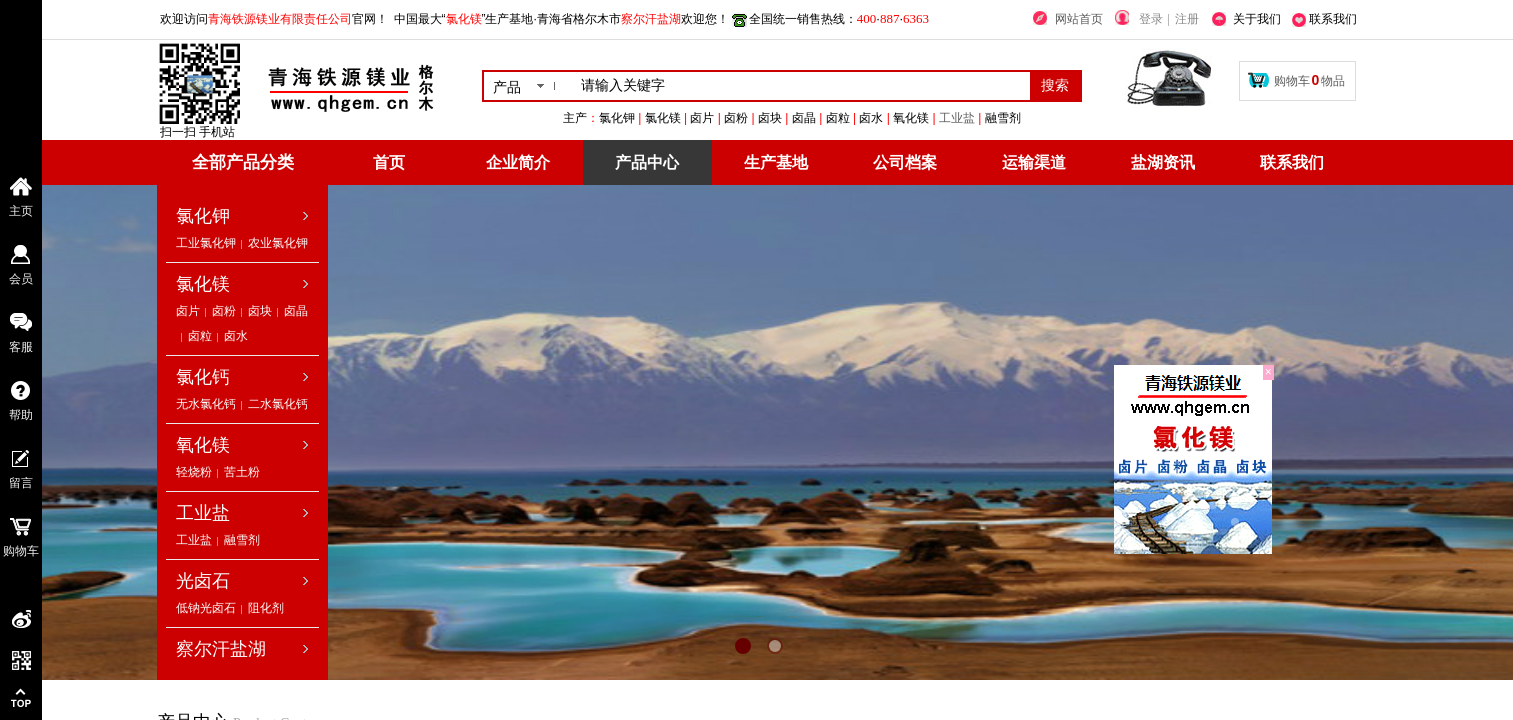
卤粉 (224, 311)
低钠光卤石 (206, 608)
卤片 (188, 311)
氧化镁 (203, 445)
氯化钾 (203, 216)
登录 (1151, 19)
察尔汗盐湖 (221, 649)
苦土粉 (242, 472)
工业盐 (1066, 118)
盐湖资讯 (1163, 162)
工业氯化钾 (206, 243)
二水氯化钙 (278, 404)
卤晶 (296, 311)
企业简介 (518, 162)
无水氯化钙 (206, 404)
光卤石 (203, 581)
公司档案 (905, 162)
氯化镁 (203, 284)
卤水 (236, 336)
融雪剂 (242, 540)
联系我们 (1292, 162)
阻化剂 (266, 608)
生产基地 (776, 162)
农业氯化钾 (278, 243)
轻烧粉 (194, 472)
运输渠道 (1034, 162)
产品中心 (647, 162)
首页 (389, 162)
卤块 (260, 311)
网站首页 (1079, 19)
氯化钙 (203, 377)
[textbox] (801, 86)
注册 (1187, 19)
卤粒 (200, 336)
